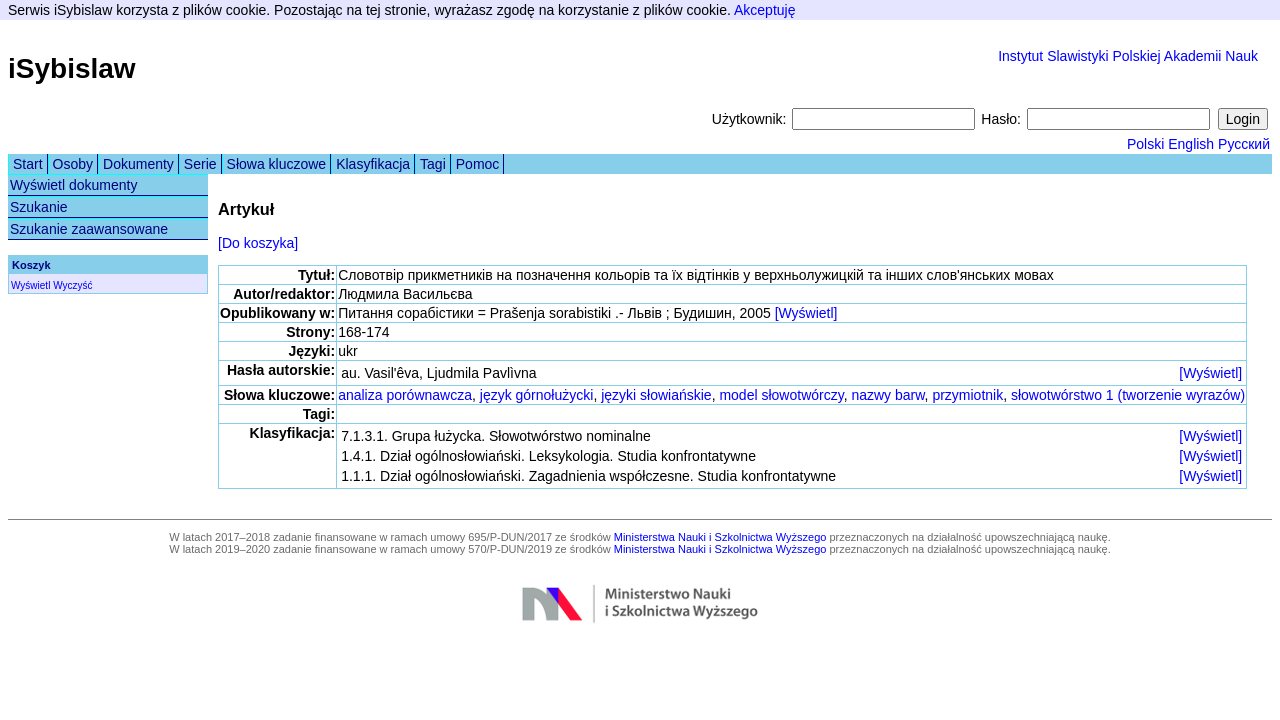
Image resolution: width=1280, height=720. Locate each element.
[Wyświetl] (806, 313)
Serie (200, 164)
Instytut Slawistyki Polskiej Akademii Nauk (1128, 56)
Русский (1244, 144)
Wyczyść (72, 285)
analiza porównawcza (405, 395)
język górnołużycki (537, 395)
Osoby (73, 164)
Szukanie (39, 207)
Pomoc (478, 164)
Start (28, 164)
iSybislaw (72, 68)
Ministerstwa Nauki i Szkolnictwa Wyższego (720, 537)
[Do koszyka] (258, 243)
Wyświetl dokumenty (73, 185)
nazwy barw (887, 395)
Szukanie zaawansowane (89, 229)
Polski (1145, 144)
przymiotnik (967, 395)
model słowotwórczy (781, 395)
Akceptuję (764, 10)
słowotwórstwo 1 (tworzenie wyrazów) (1128, 395)
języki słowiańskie (656, 395)
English (1191, 144)
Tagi (433, 164)
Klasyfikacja (373, 164)
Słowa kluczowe (277, 164)
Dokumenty (138, 164)
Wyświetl (30, 285)
